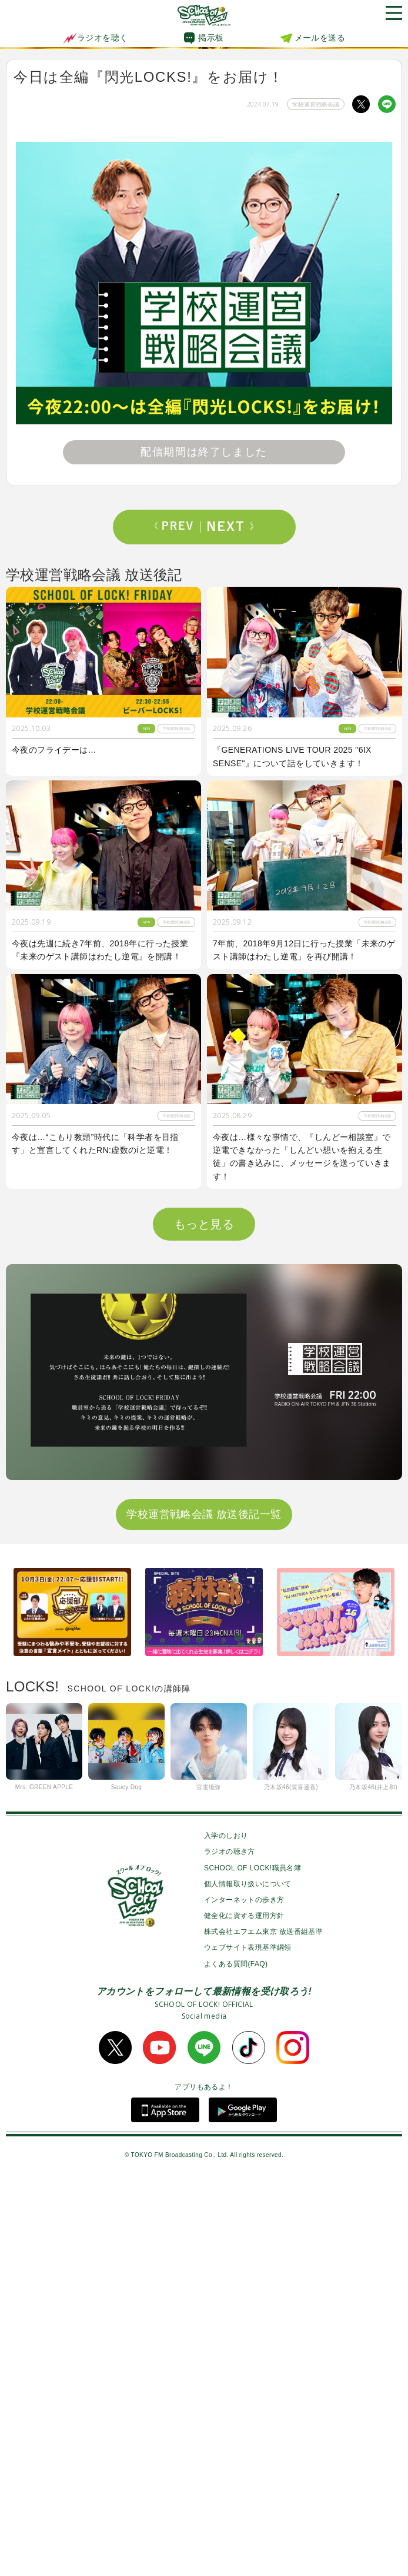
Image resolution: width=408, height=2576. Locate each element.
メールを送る (320, 37)
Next (230, 527)
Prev (177, 527)
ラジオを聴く (95, 37)
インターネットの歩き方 (244, 2300)
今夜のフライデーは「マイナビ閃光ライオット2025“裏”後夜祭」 (100, 1569)
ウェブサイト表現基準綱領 (248, 2348)
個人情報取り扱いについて (248, 2284)
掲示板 (210, 37)
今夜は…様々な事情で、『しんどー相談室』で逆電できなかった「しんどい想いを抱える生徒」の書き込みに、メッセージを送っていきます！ (301, 1156)
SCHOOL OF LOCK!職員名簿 (252, 2267)
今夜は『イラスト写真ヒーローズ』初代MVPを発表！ (101, 1363)
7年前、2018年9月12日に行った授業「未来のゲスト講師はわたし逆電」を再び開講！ (304, 950)
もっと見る (204, 1624)
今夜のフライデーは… (54, 749)
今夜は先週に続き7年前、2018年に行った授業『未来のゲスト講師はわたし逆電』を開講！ (100, 950)
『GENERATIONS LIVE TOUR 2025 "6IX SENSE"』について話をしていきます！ (292, 756)
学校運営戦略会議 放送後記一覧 (203, 1914)
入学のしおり (226, 2236)
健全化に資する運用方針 (244, 2316)
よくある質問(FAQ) (235, 2363)
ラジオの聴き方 (229, 2252)
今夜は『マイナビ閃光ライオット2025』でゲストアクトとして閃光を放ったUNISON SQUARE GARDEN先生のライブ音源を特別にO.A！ (304, 1370)
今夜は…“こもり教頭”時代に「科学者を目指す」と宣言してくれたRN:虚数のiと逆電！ (95, 1143)
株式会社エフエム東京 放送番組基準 (263, 2332)
